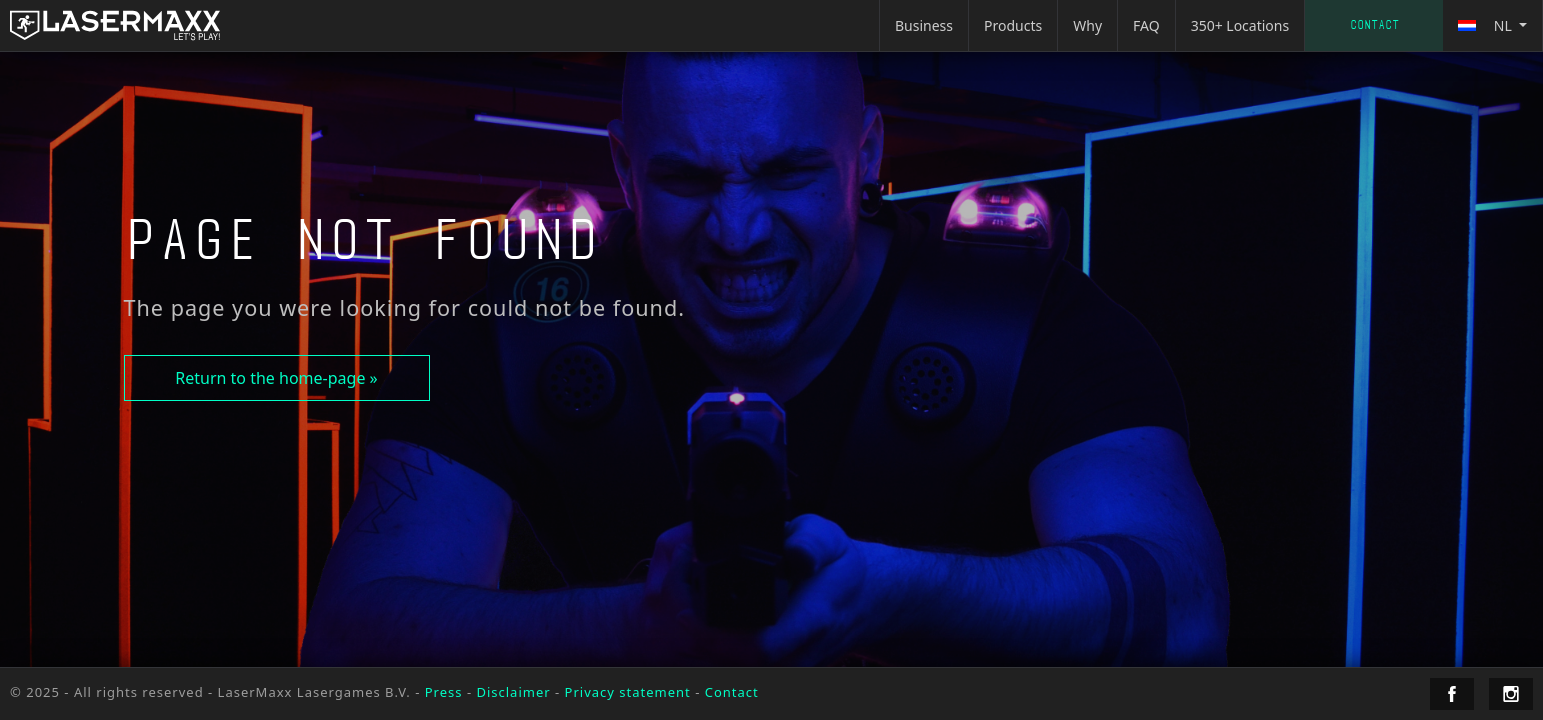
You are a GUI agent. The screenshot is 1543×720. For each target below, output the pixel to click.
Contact (1374, 25)
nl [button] (1486, 25)
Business (924, 25)
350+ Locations (1240, 25)
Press (444, 692)
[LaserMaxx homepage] (115, 25)
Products (1013, 25)
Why (1087, 25)
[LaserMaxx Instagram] (1511, 694)
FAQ (1146, 25)
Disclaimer (513, 692)
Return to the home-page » (276, 378)
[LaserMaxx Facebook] (1452, 694)
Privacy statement (628, 692)
